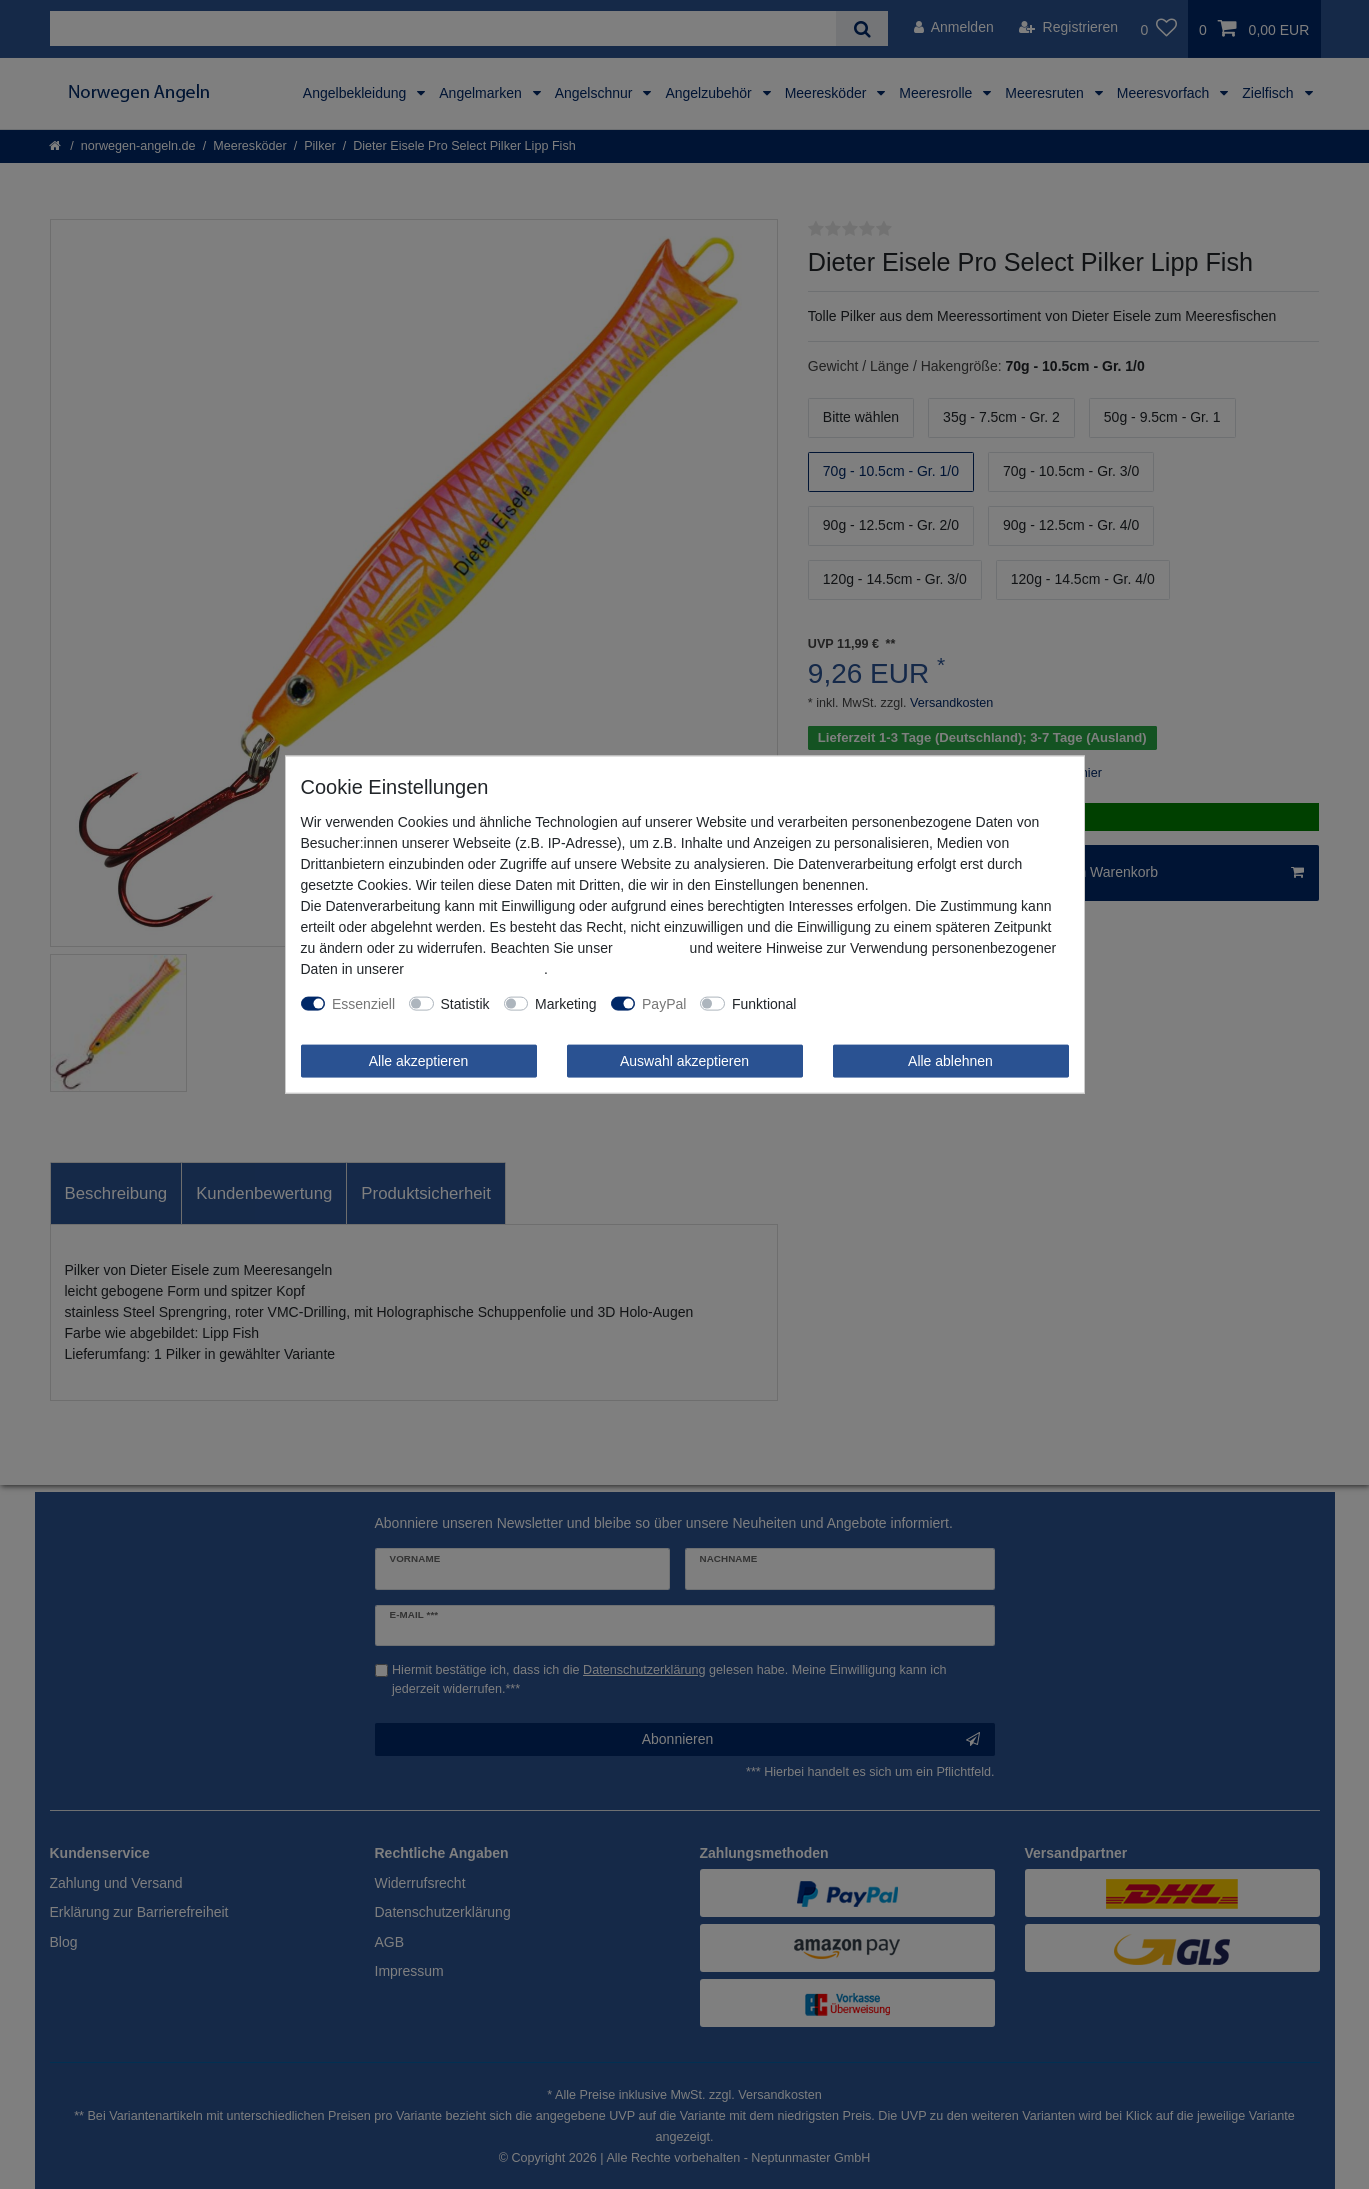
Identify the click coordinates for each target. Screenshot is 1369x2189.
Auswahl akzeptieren (684, 1060)
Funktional (764, 1003)
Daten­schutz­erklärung (476, 968)
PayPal (664, 1003)
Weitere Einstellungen (878, 1003)
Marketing (565, 1003)
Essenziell (363, 1003)
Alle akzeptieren (419, 1060)
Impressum (650, 947)
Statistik (465, 1003)
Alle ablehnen (950, 1060)
